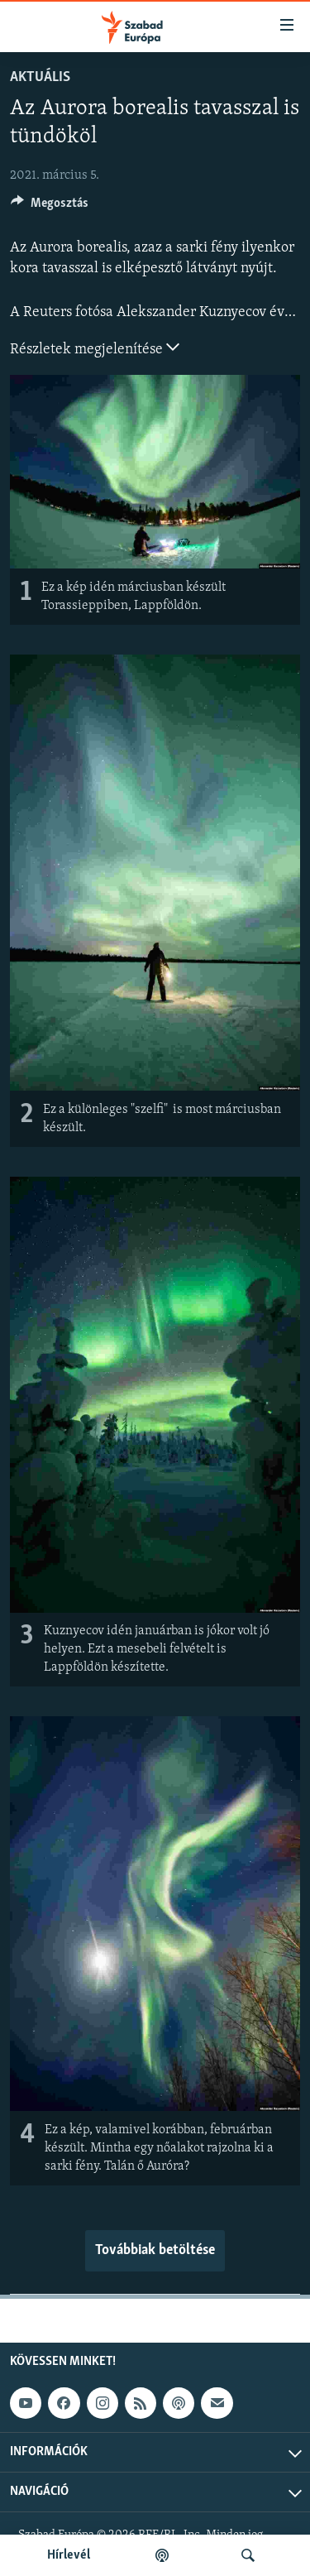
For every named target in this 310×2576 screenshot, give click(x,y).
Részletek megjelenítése (94, 347)
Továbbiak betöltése (155, 2250)
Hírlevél (68, 2555)
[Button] (49, 207)
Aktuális (40, 77)
